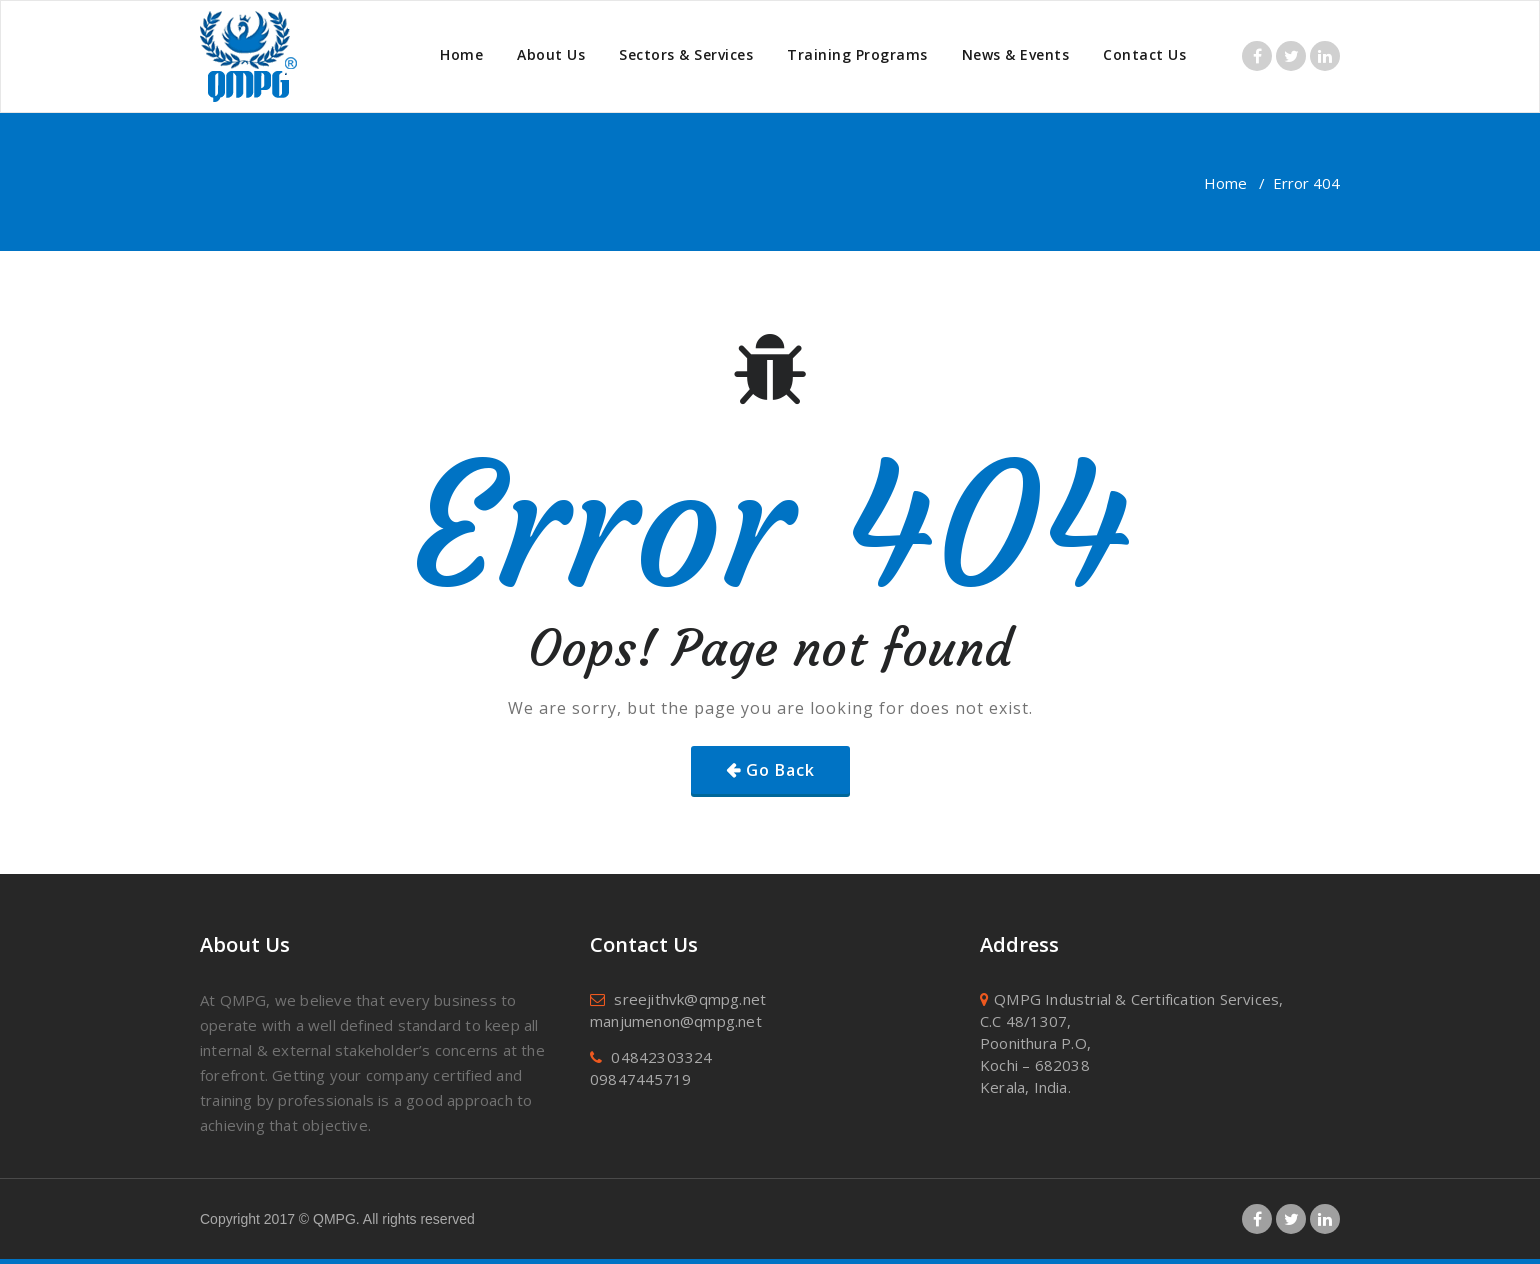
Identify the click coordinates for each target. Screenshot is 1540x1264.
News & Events (1016, 54)
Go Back (780, 770)
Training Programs (857, 54)
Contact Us (1144, 54)
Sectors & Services (686, 54)
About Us (551, 54)
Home (461, 54)
